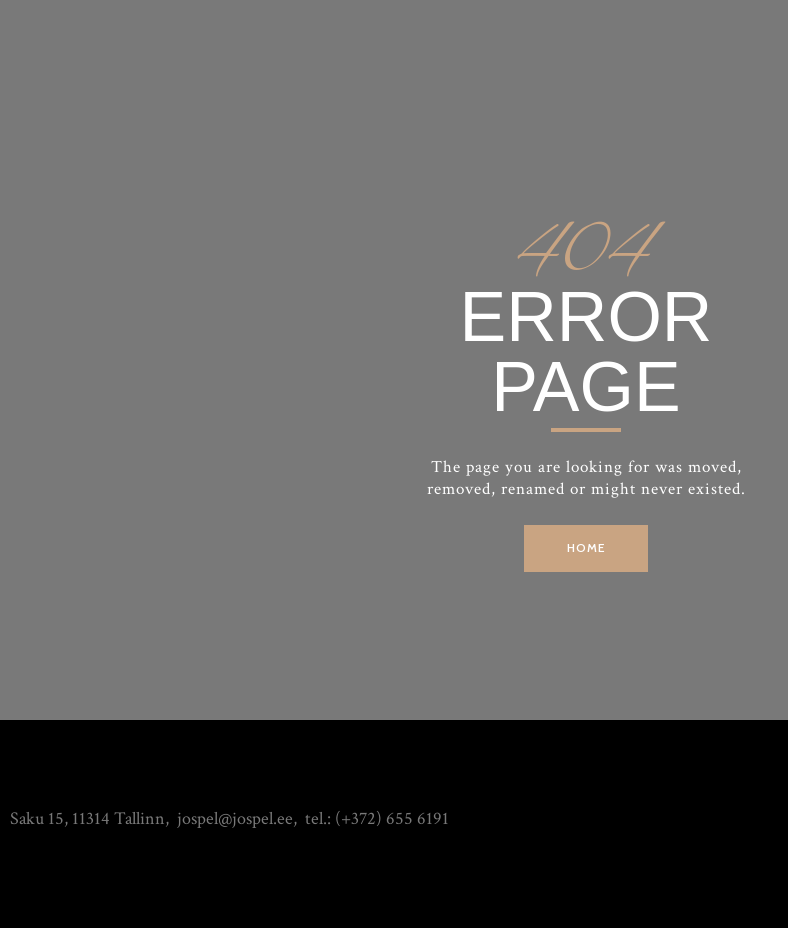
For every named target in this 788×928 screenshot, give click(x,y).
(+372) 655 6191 (392, 818)
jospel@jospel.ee (235, 818)
